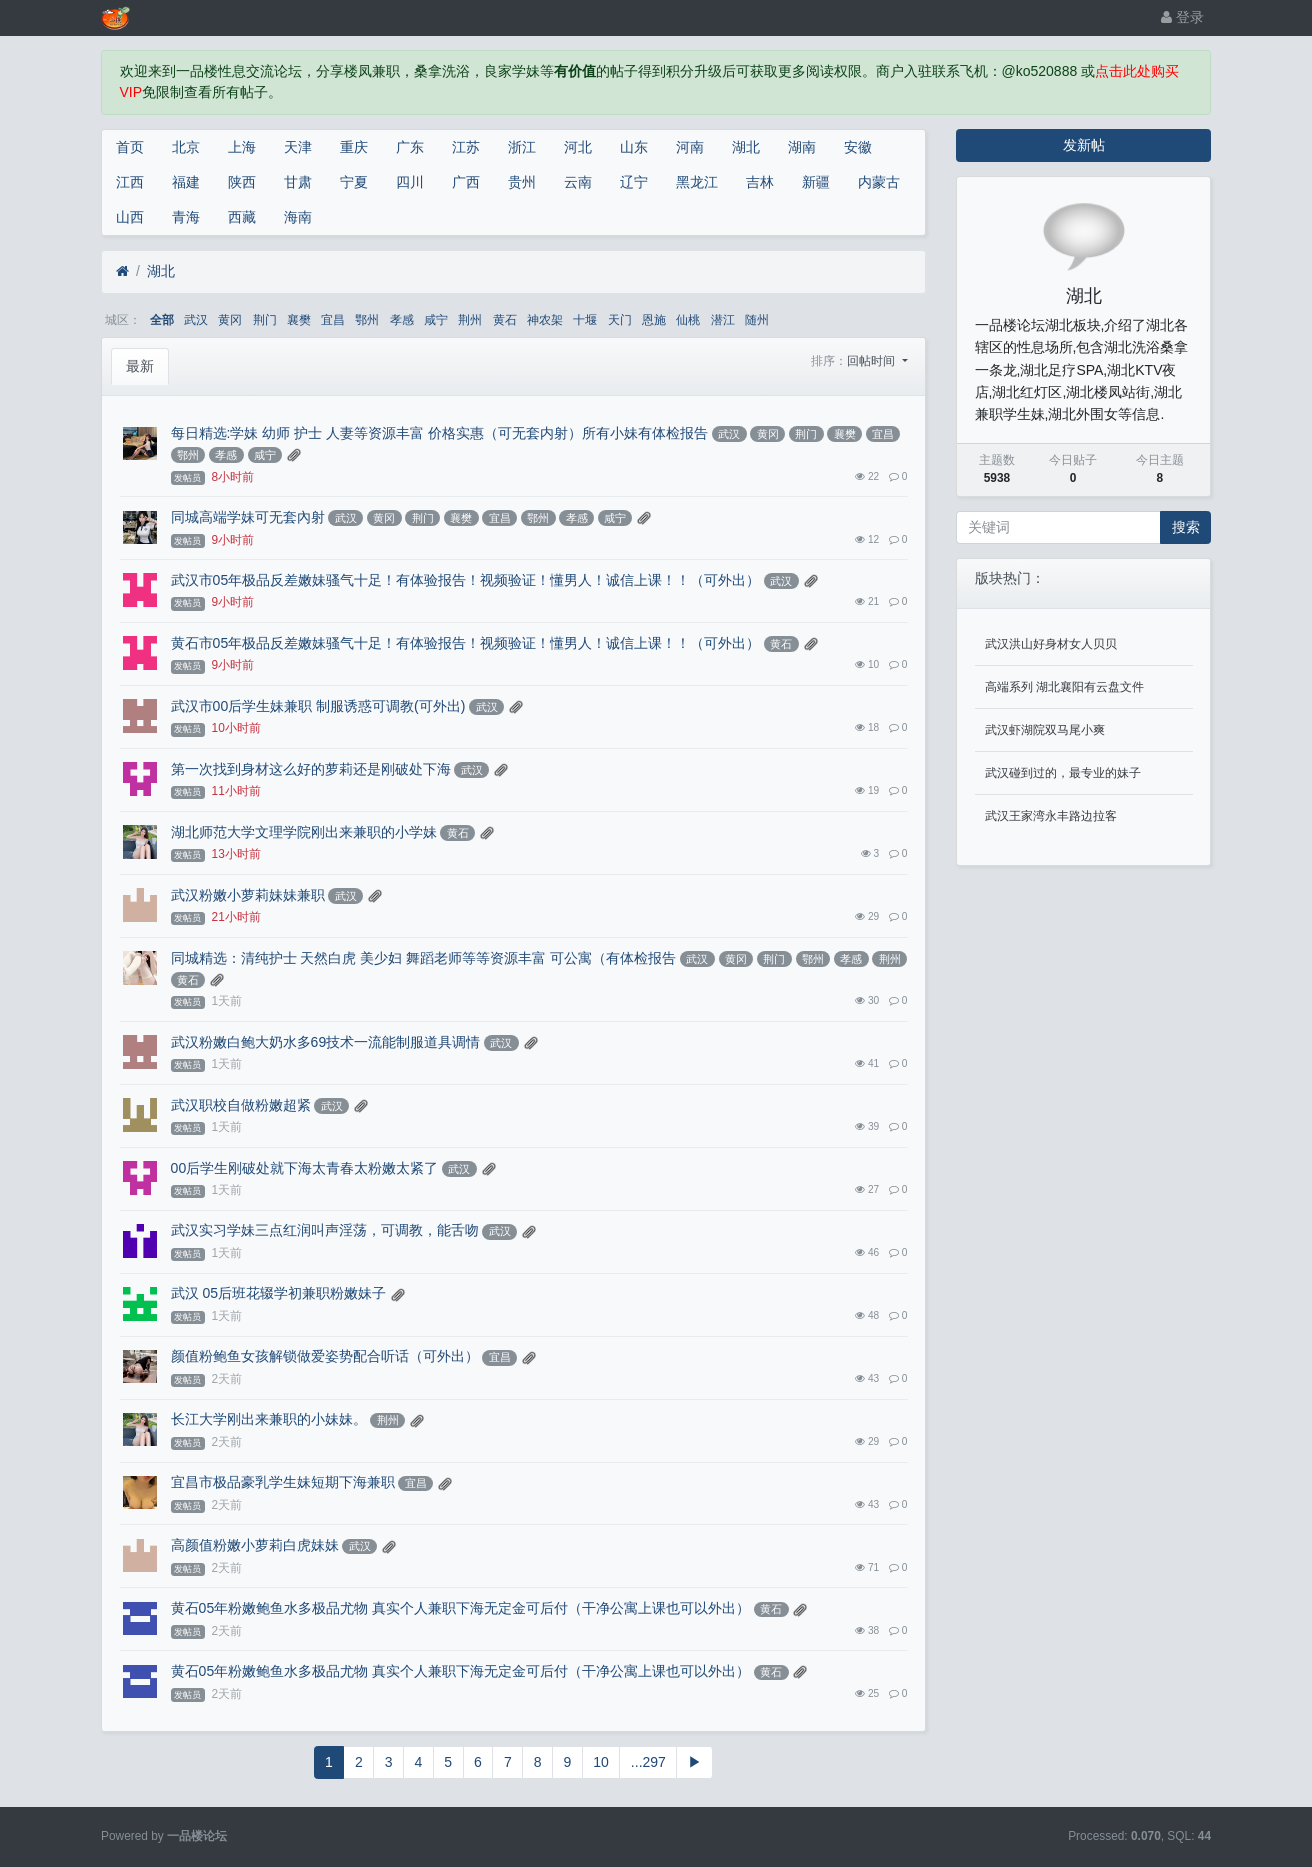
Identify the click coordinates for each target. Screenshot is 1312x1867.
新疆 (816, 182)
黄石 (505, 320)
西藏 (242, 217)
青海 (186, 217)
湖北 (746, 147)
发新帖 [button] (1084, 145)
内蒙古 (879, 182)
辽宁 (634, 182)
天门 (620, 320)
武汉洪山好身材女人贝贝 (1051, 644)
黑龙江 (697, 182)
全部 (162, 320)
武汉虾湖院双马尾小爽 (1045, 730)
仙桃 (688, 320)
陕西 (242, 182)
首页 (130, 147)
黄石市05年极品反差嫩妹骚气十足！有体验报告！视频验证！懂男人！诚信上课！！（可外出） (466, 643)
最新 (140, 366)
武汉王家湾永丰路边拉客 (1051, 816)
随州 (757, 320)
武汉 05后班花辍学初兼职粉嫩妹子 (278, 1293)
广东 (410, 147)
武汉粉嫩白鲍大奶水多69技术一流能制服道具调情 (326, 1042)
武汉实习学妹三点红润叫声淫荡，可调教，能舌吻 (325, 1230)
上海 (242, 147)
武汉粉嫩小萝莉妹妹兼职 (248, 895)
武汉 (196, 320)
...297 (648, 1762)
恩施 (654, 320)
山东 (634, 147)
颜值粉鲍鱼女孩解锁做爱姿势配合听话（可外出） (325, 1356)
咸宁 (436, 320)
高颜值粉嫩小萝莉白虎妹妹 (255, 1545)
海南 (298, 217)
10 (601, 1762)
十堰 (585, 320)
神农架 (545, 320)
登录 (1182, 17)
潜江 (723, 320)
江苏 (466, 147)
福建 (186, 182)
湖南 (802, 147)
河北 (578, 147)
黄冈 (230, 320)
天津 (298, 147)
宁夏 (354, 182)
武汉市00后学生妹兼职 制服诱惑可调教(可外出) (318, 706)
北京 (186, 147)
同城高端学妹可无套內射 (248, 517)
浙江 (522, 147)
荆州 (470, 320)
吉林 (760, 182)
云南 (578, 182)
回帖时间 (872, 361)
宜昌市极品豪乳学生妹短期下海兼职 (283, 1482)
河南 (690, 147)
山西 (130, 217)
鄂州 (367, 320)
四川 (410, 182)
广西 (466, 182)
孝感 (402, 320)
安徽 (858, 147)
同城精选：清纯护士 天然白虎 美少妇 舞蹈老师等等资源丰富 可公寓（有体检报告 (424, 958)
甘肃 (298, 182)
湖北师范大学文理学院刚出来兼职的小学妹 (304, 832)
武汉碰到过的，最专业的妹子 (1063, 773)
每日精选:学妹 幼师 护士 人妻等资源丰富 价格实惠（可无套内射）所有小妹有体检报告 (439, 433)
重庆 (354, 147)
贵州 (522, 182)
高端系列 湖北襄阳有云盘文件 (1064, 687)
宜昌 (333, 320)
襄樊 (299, 320)
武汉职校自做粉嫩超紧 (241, 1105)
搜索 (1186, 527)
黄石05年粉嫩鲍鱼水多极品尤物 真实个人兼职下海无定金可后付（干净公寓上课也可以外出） (460, 1608)
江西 (130, 182)
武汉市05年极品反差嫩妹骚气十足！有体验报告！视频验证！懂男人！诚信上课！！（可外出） (466, 580)
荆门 (265, 320)
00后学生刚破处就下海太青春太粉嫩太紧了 (305, 1168)
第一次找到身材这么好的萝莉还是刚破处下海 (311, 769)
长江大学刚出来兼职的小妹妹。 (269, 1419)
